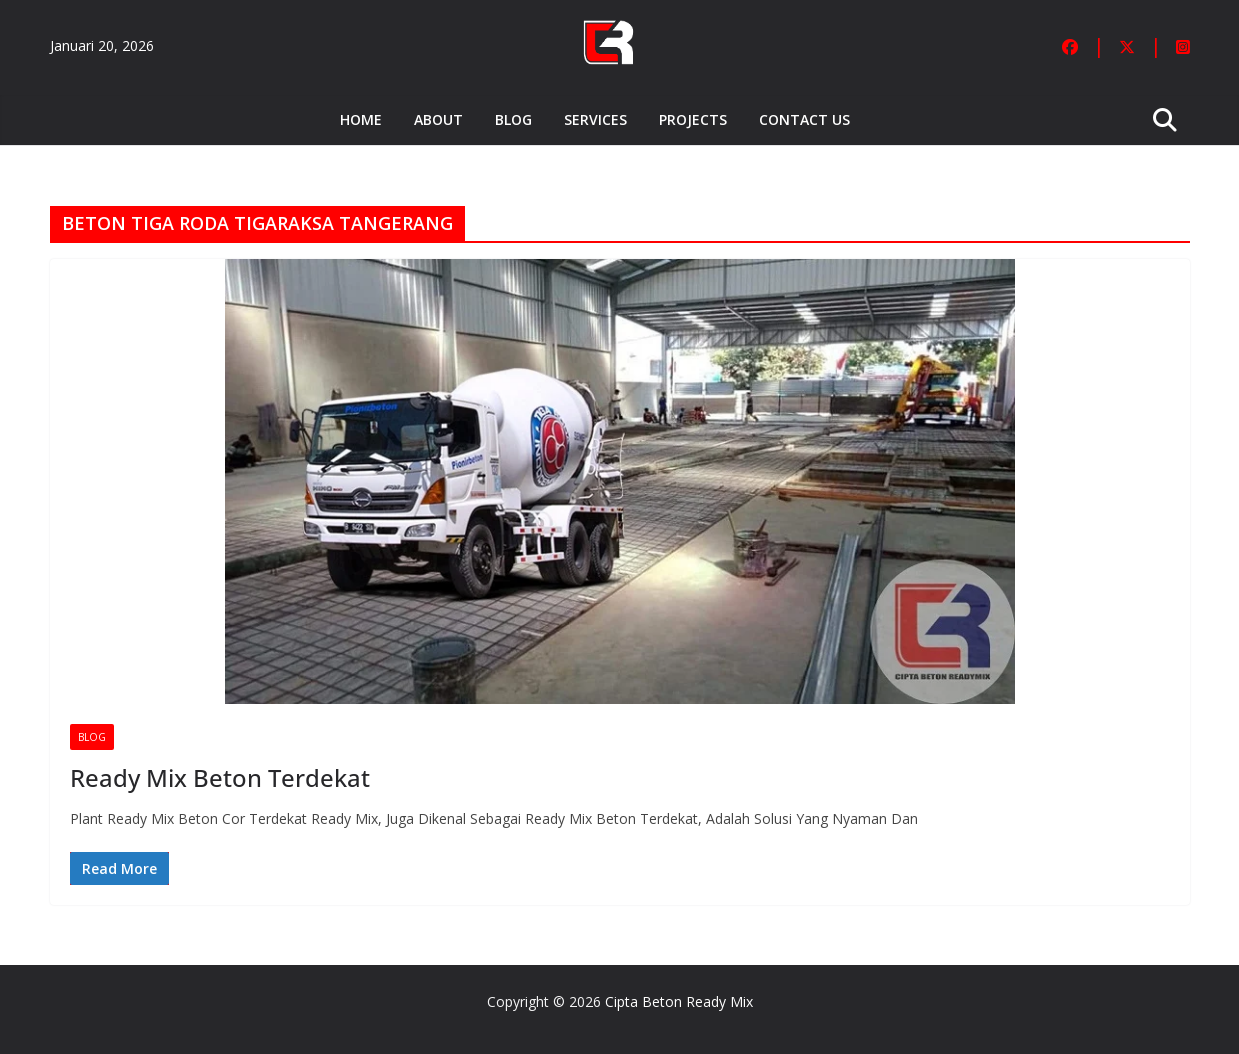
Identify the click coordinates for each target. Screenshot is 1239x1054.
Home (361, 119)
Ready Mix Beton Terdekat (220, 777)
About (438, 119)
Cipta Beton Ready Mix (679, 1001)
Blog (513, 119)
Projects (693, 119)
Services (595, 119)
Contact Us (804, 119)
